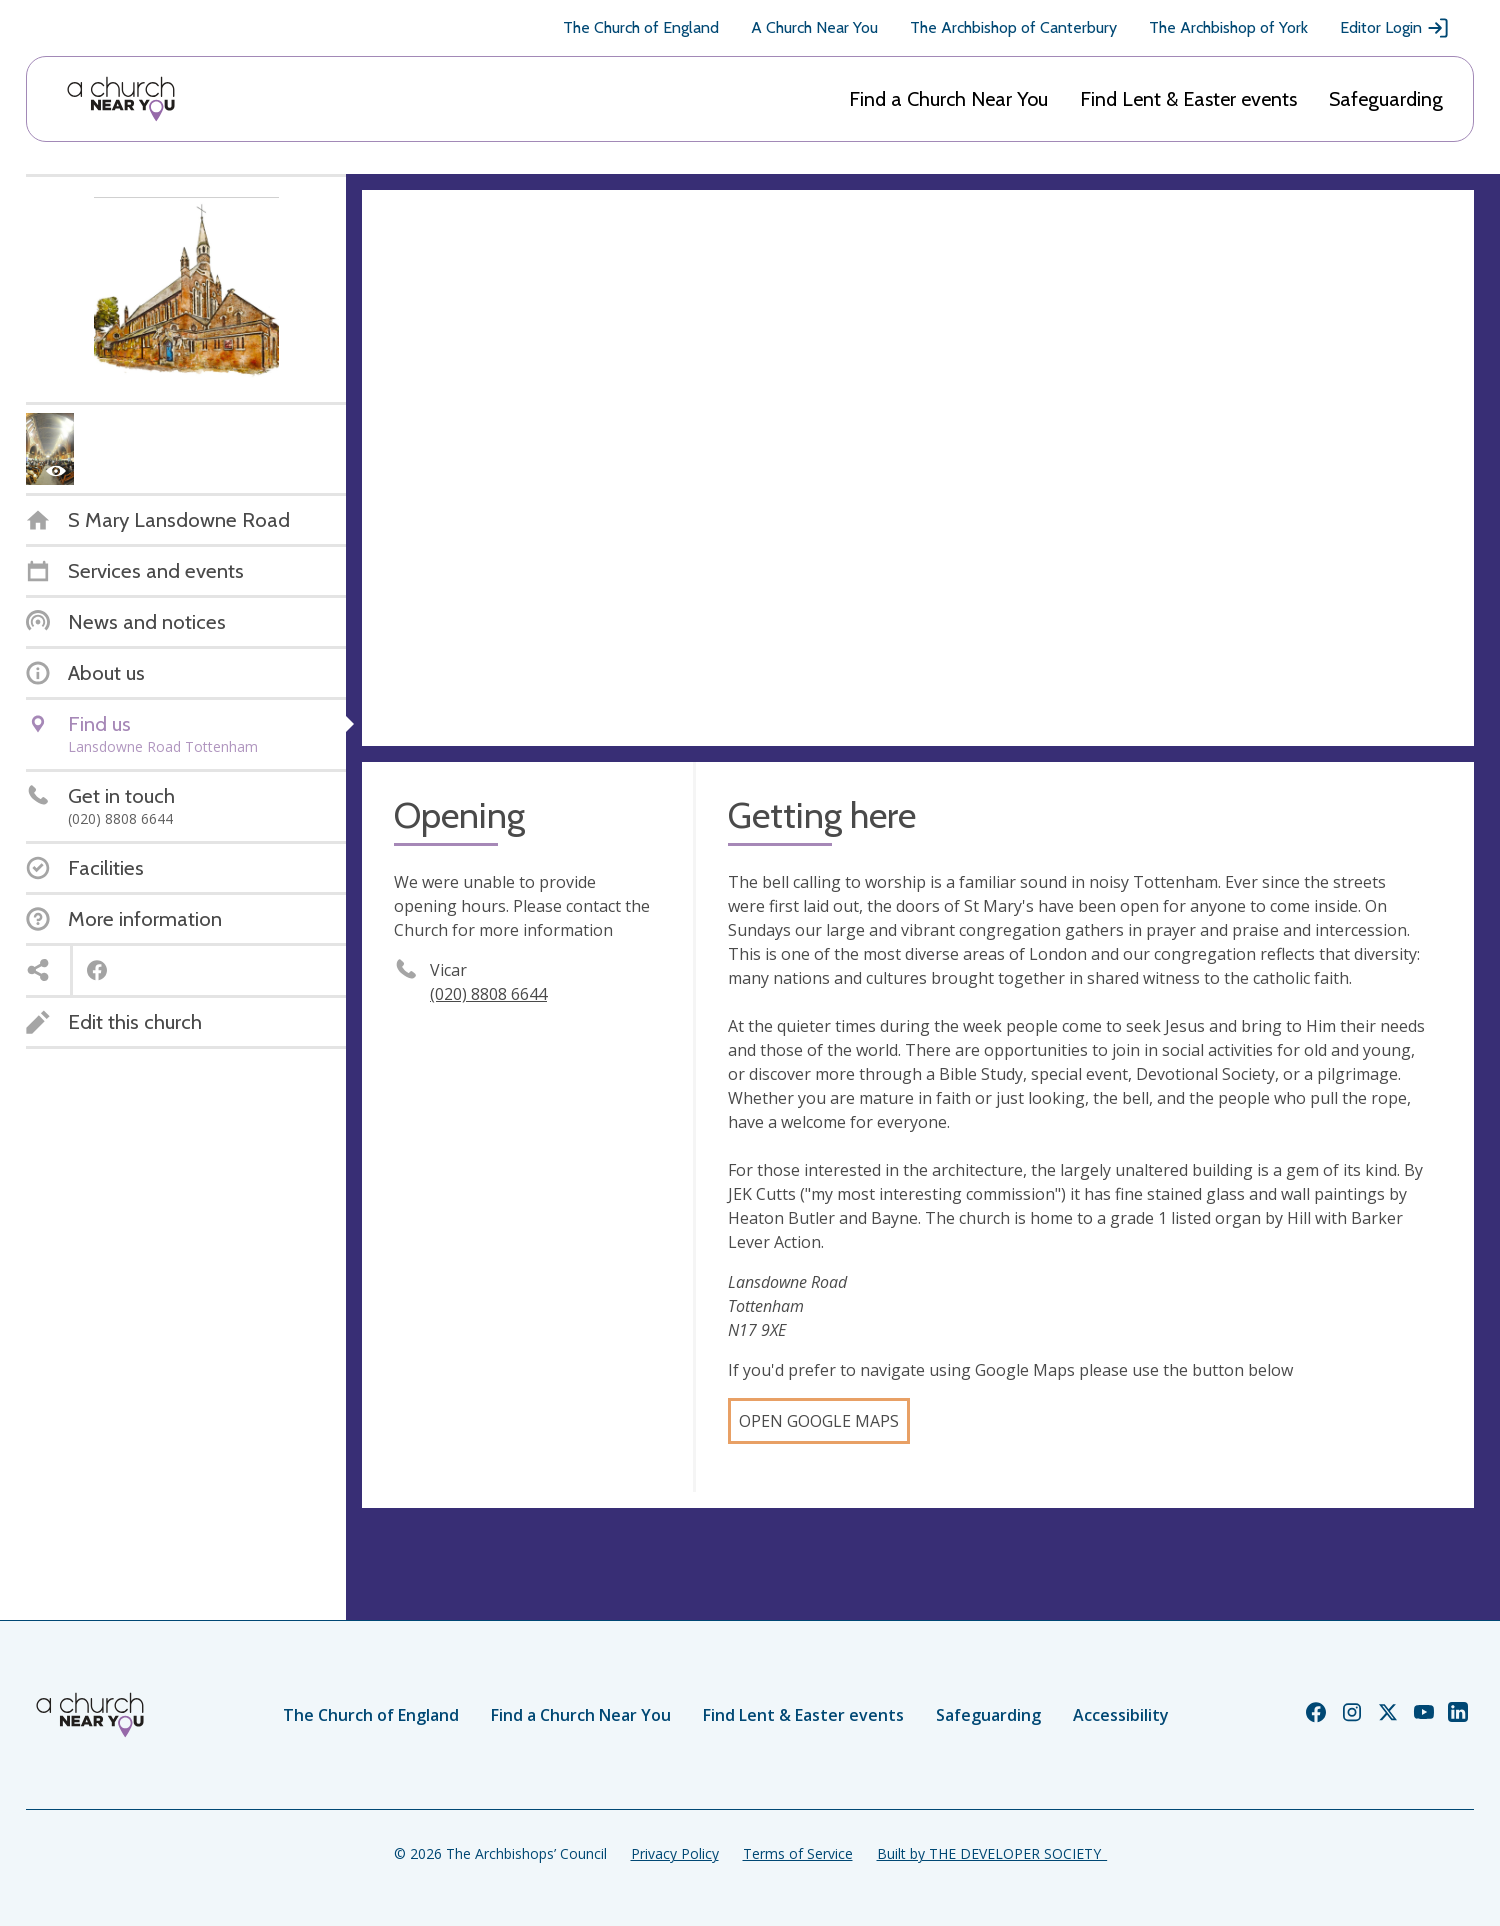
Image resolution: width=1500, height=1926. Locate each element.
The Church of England (641, 27)
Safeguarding (1386, 99)
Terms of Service (798, 1853)
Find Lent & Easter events (1188, 99)
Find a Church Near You (948, 99)
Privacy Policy (675, 1853)
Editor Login (1395, 28)
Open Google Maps (819, 1421)
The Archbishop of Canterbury (1013, 27)
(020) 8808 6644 (488, 994)
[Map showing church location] (918, 468)
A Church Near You (814, 27)
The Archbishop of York (1228, 27)
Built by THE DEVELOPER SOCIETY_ (992, 1853)
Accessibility (1121, 1715)
